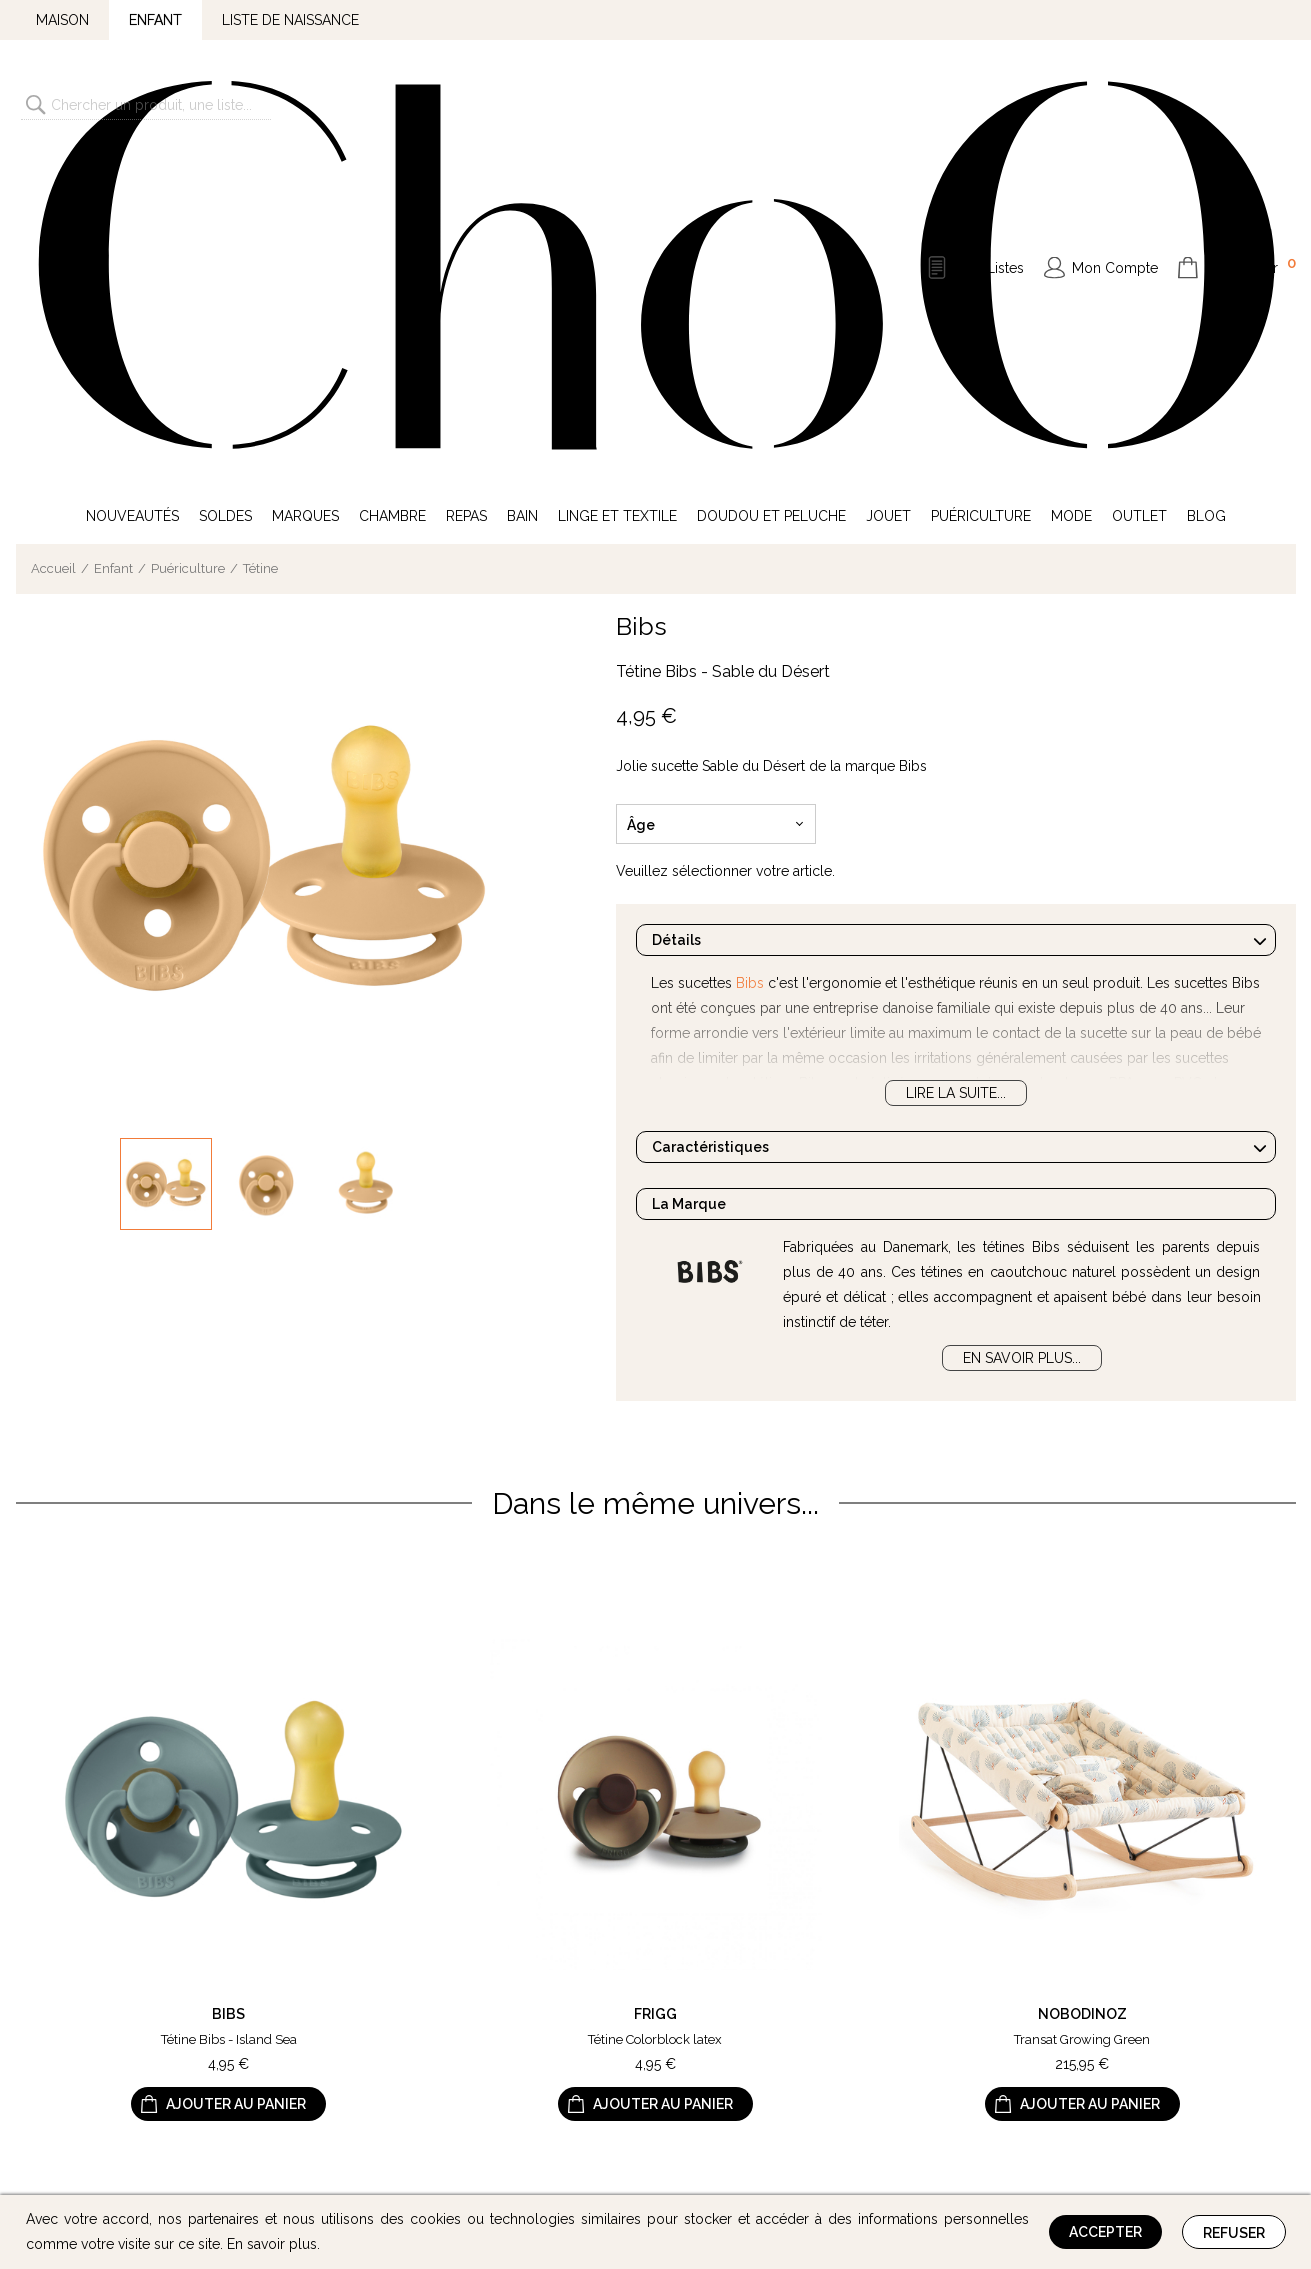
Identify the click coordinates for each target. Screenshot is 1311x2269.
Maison (62, 20)
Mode (1071, 188)
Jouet (888, 188)
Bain (522, 188)
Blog (1206, 188)
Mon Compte (1115, 104)
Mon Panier (1251, 102)
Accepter (1105, 2232)
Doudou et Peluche (771, 188)
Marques (305, 188)
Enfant (155, 20)
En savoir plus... (1022, 1030)
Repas (466, 188)
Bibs (641, 298)
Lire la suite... (956, 765)
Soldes (225, 188)
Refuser (1234, 2233)
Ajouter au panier (236, 1777)
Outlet (1139, 188)
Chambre (392, 188)
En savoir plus (272, 2244)
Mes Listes (990, 104)
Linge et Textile (617, 188)
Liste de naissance (290, 20)
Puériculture (981, 188)
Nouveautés (132, 188)
